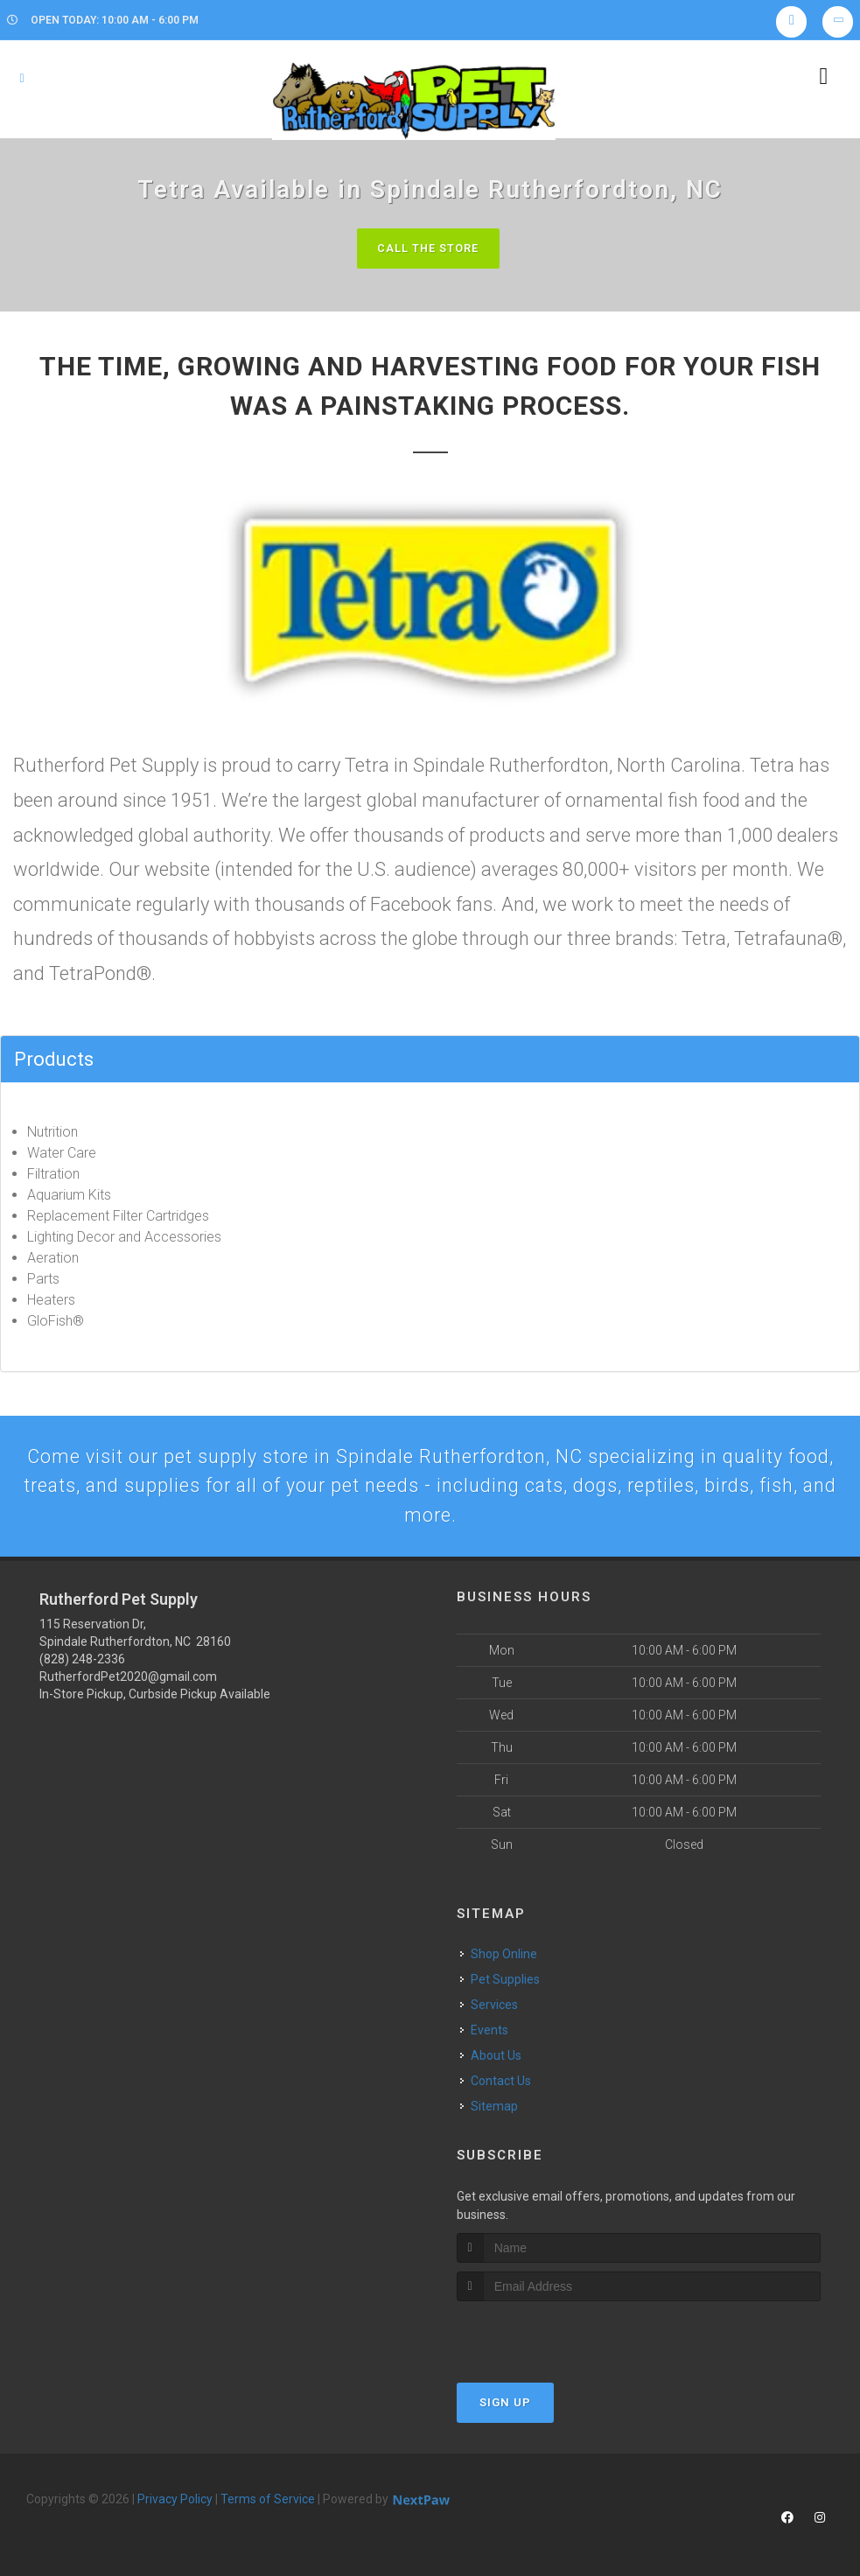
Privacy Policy (175, 2503)
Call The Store (428, 248)
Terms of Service (267, 2503)
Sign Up (505, 2405)
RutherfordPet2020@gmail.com (128, 1681)
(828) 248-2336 (82, 1663)
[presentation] (550, 2338)
